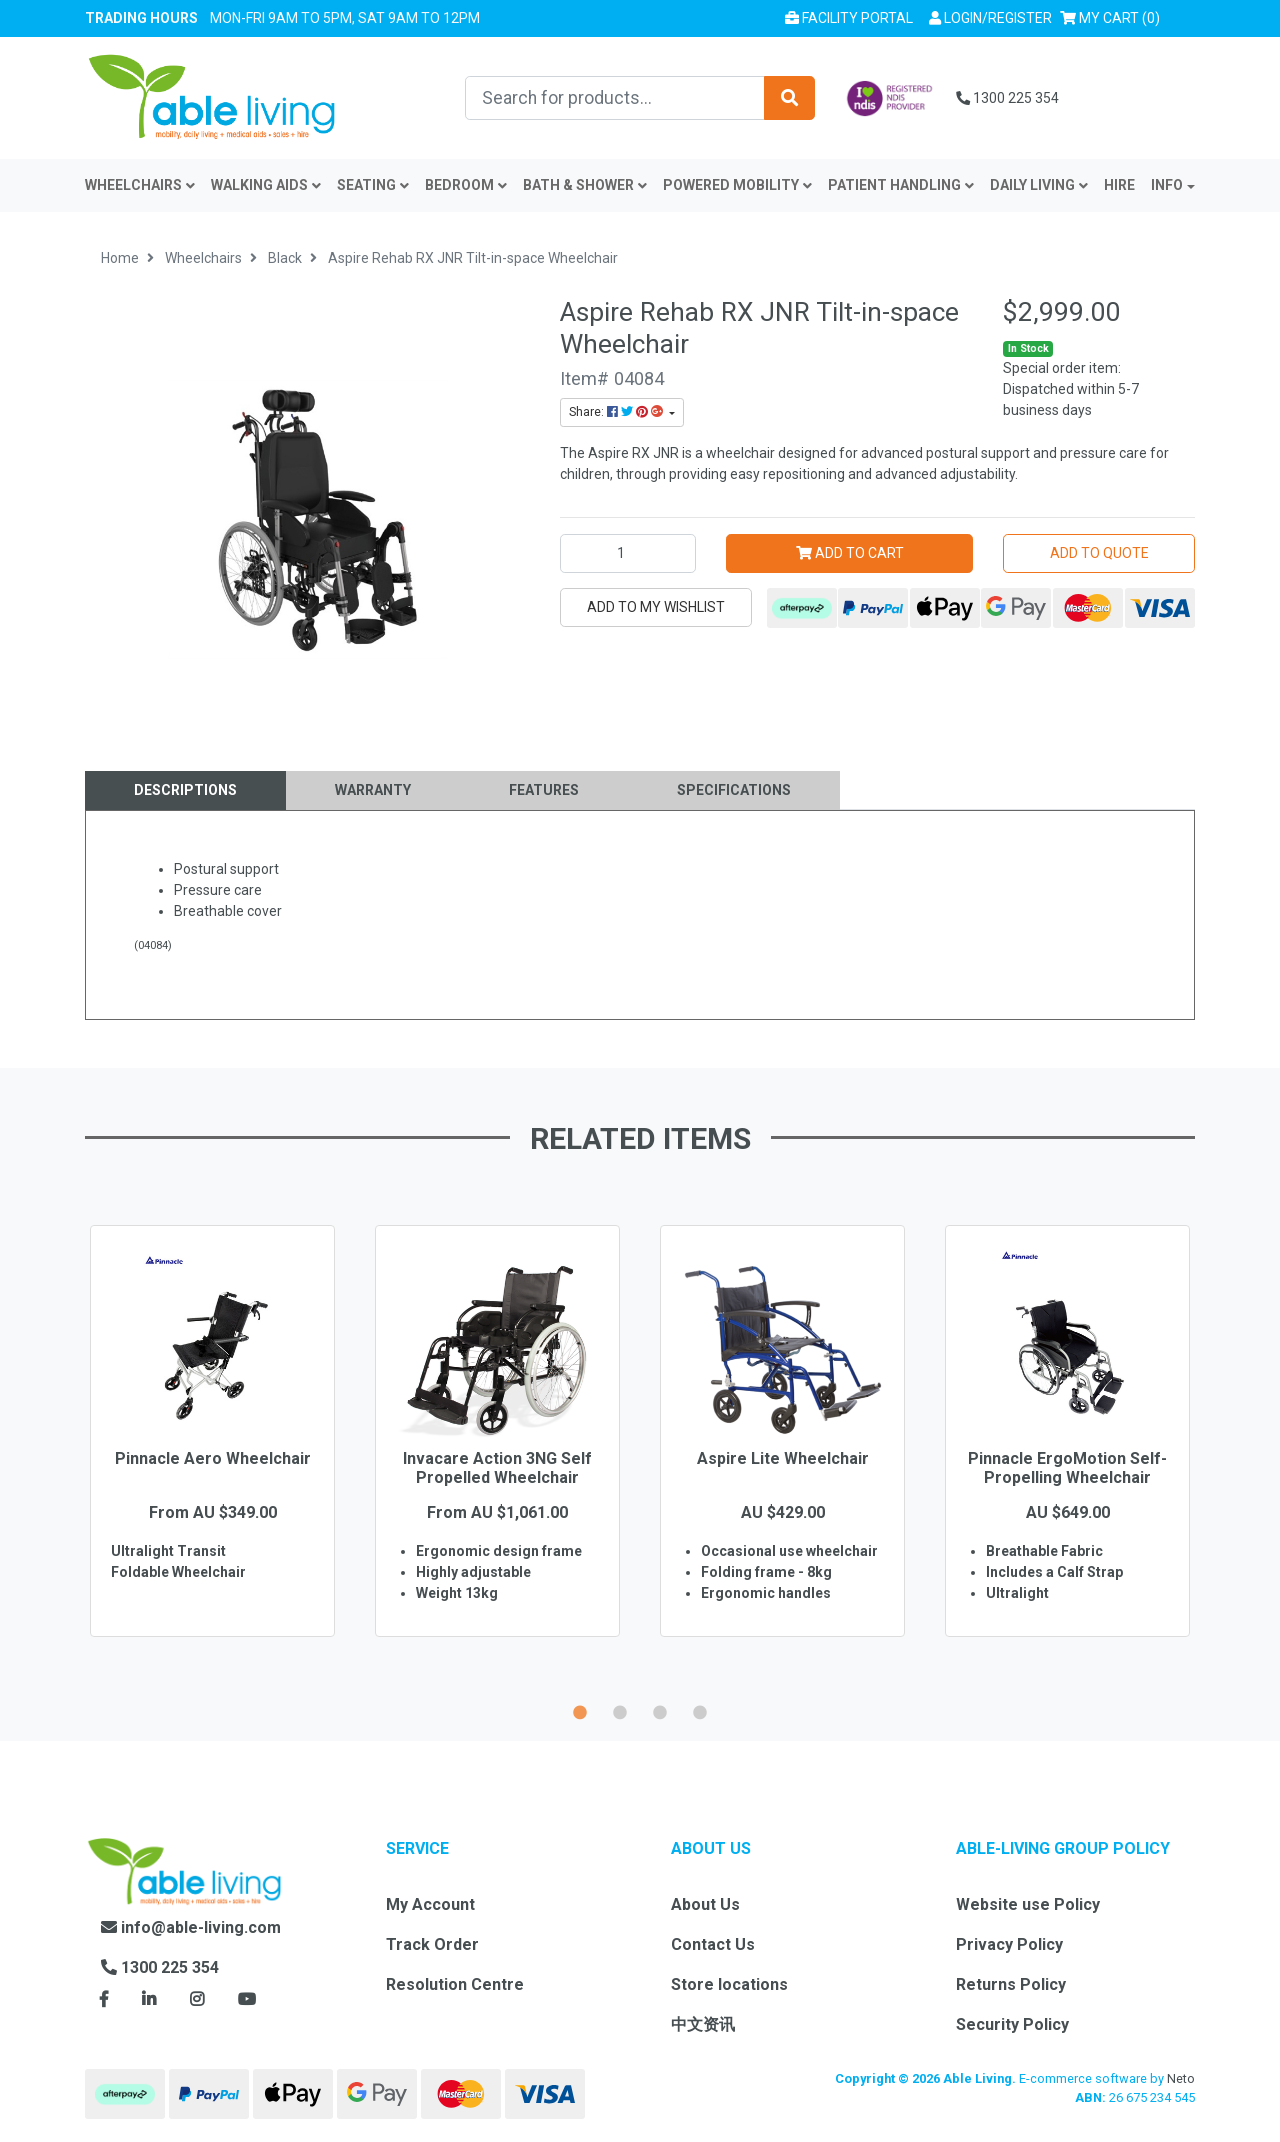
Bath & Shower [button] (585, 185)
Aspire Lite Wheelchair (783, 1458)
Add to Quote (1099, 553)
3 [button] (660, 1710)
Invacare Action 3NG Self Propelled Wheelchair (497, 1468)
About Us (705, 1904)
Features (544, 790)
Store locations (729, 1984)
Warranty (373, 790)
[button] (990, 18)
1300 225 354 (1007, 98)
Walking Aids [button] (266, 185)
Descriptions (185, 790)
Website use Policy (1028, 1904)
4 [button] (700, 1710)
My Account (430, 1904)
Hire (1119, 185)
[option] (212, 1460)
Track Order (432, 1944)
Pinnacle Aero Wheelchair (213, 1458)
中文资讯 (703, 2024)
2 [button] (620, 1710)
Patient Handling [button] (901, 185)
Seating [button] (373, 185)
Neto (1181, 2078)
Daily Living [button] (1039, 185)
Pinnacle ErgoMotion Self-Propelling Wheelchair (1067, 1468)
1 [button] (580, 1710)
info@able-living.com (191, 1927)
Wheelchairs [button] (140, 185)
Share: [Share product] (617, 412)
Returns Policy (1011, 1984)
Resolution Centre (455, 1984)
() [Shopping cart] (1114, 16)
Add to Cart (850, 553)
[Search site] (789, 98)
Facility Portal (849, 18)
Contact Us (713, 1944)
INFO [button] (1167, 185)
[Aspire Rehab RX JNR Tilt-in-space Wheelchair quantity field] (628, 553)
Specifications (734, 790)
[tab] (185, 790)
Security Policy (1012, 2024)
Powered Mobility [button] (737, 185)
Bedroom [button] (466, 185)
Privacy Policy (1009, 1944)
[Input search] (615, 98)
